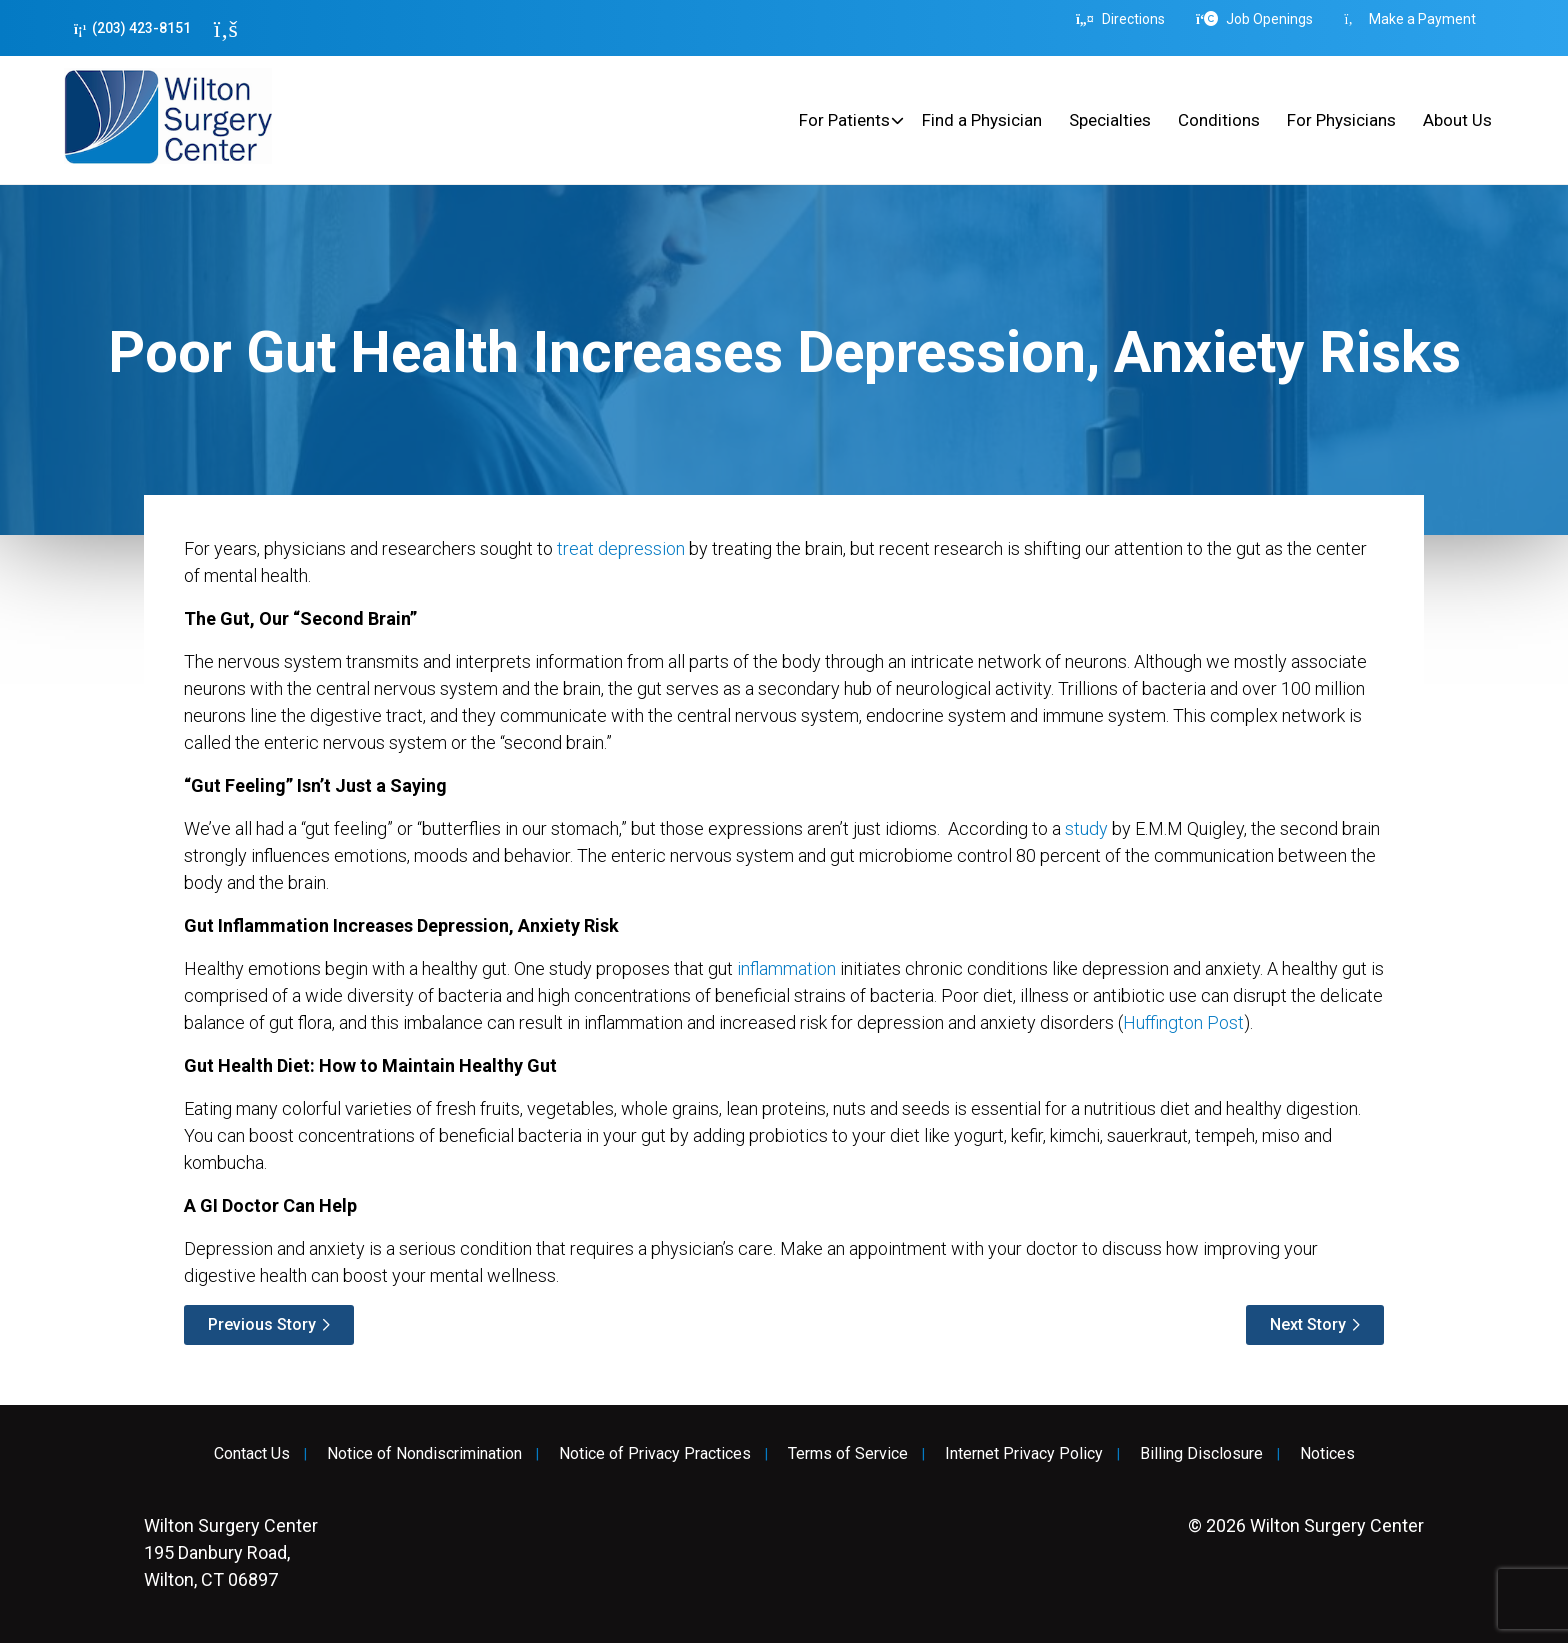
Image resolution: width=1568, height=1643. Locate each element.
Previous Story (262, 1324)
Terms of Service (848, 1454)
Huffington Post (1183, 1022)
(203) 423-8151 (132, 28)
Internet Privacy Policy (1024, 1454)
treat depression (621, 548)
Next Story (1308, 1324)
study (1086, 828)
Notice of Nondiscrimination (424, 1454)
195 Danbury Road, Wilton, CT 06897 (231, 1552)
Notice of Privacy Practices (655, 1454)
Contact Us (252, 1454)
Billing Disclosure (1201, 1454)
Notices (1327, 1454)
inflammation (786, 968)
